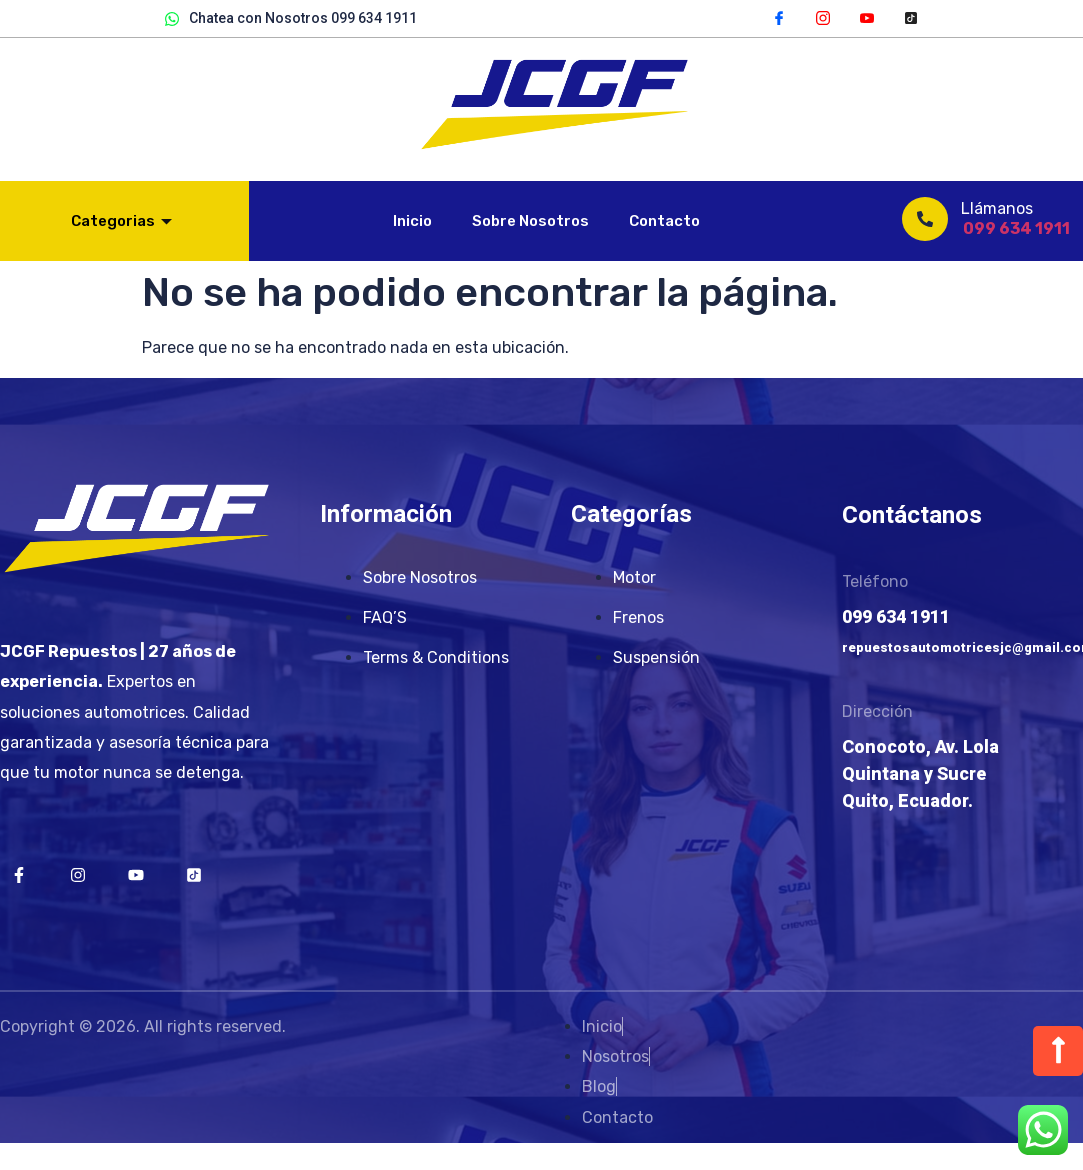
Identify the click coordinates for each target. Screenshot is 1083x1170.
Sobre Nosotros (530, 221)
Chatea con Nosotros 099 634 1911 (291, 18)
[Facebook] (779, 17)
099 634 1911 (1016, 228)
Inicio (412, 221)
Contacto (664, 221)
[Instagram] (823, 17)
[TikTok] (911, 17)
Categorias (121, 221)
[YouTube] (867, 17)
